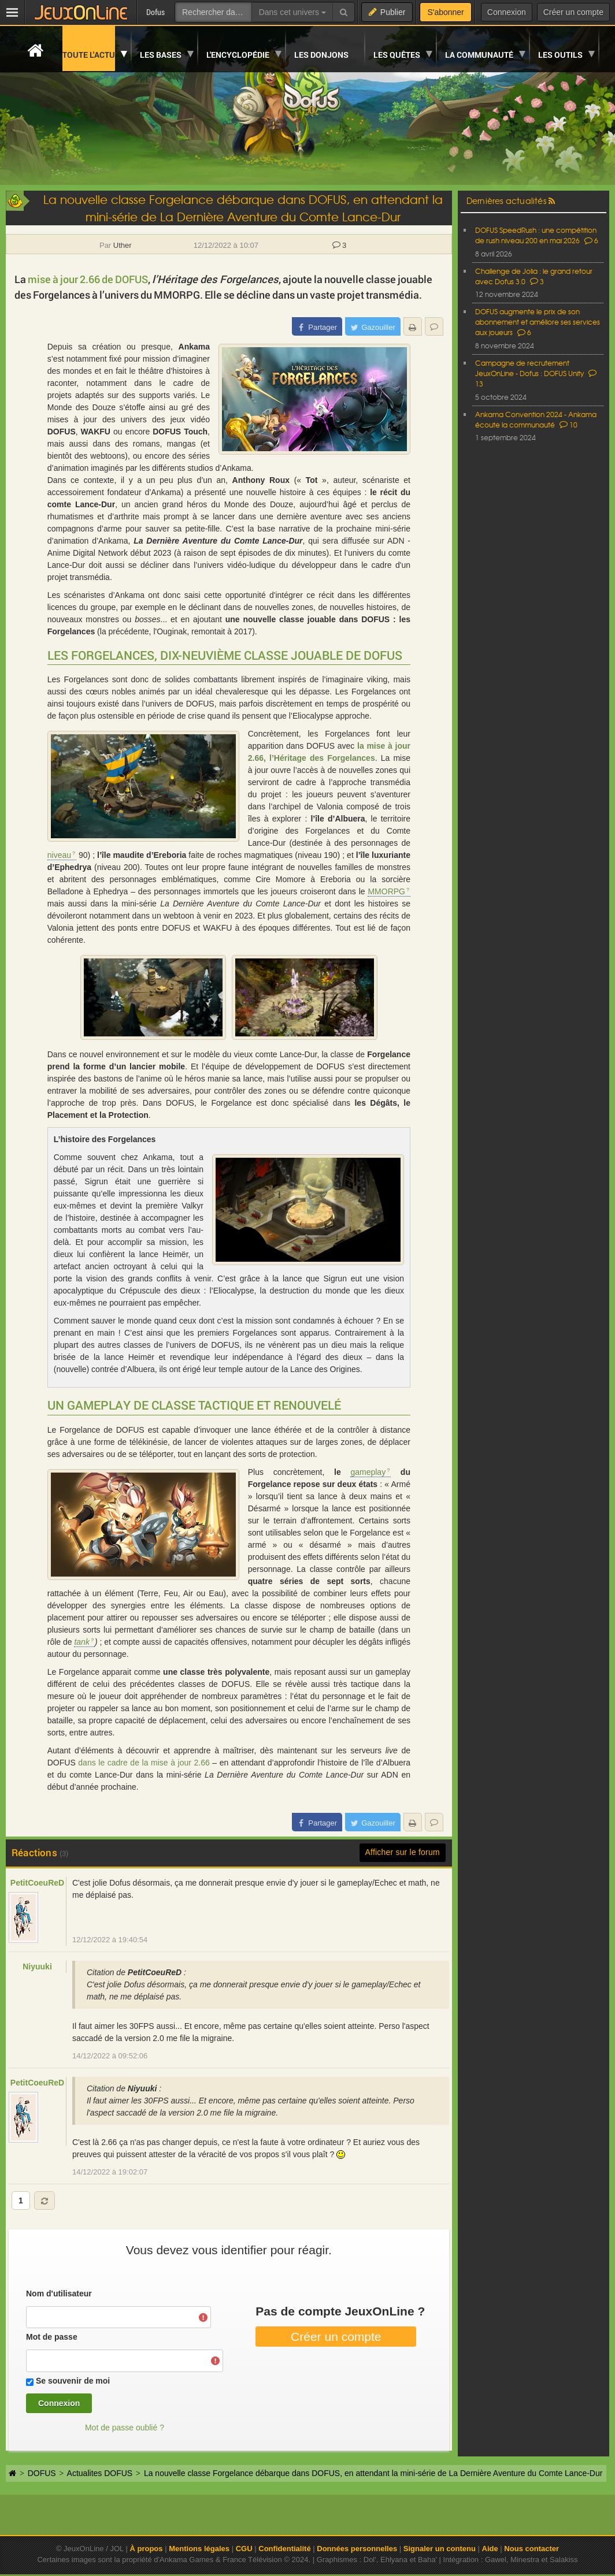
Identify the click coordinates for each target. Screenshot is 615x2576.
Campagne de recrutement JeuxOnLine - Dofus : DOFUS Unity (529, 368)
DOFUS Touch (180, 431)
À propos (145, 2548)
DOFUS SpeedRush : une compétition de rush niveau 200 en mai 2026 (536, 235)
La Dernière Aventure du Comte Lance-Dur (218, 540)
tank (81, 1641)
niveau (59, 855)
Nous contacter (531, 2548)
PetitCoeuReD (37, 1882)
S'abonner (445, 12)
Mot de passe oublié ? (124, 2427)
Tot (312, 480)
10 (568, 424)
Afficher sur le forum (402, 1852)
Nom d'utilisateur (59, 2293)
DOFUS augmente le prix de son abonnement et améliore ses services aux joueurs (537, 321)
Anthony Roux (261, 480)
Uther (122, 245)
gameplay (368, 1472)
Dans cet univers (292, 12)
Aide (490, 2548)
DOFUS (61, 431)
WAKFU (95, 431)
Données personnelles (357, 2548)
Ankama (194, 346)
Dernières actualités (506, 200)
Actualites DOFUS (100, 2473)
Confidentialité (284, 2548)
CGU (244, 2548)
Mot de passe (51, 2336)
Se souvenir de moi (73, 2380)
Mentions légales (199, 2548)
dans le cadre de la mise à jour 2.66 (143, 1762)
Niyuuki (37, 1966)
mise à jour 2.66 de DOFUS (88, 279)
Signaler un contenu (439, 2548)
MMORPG (386, 891)
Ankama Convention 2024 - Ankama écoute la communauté (536, 419)
